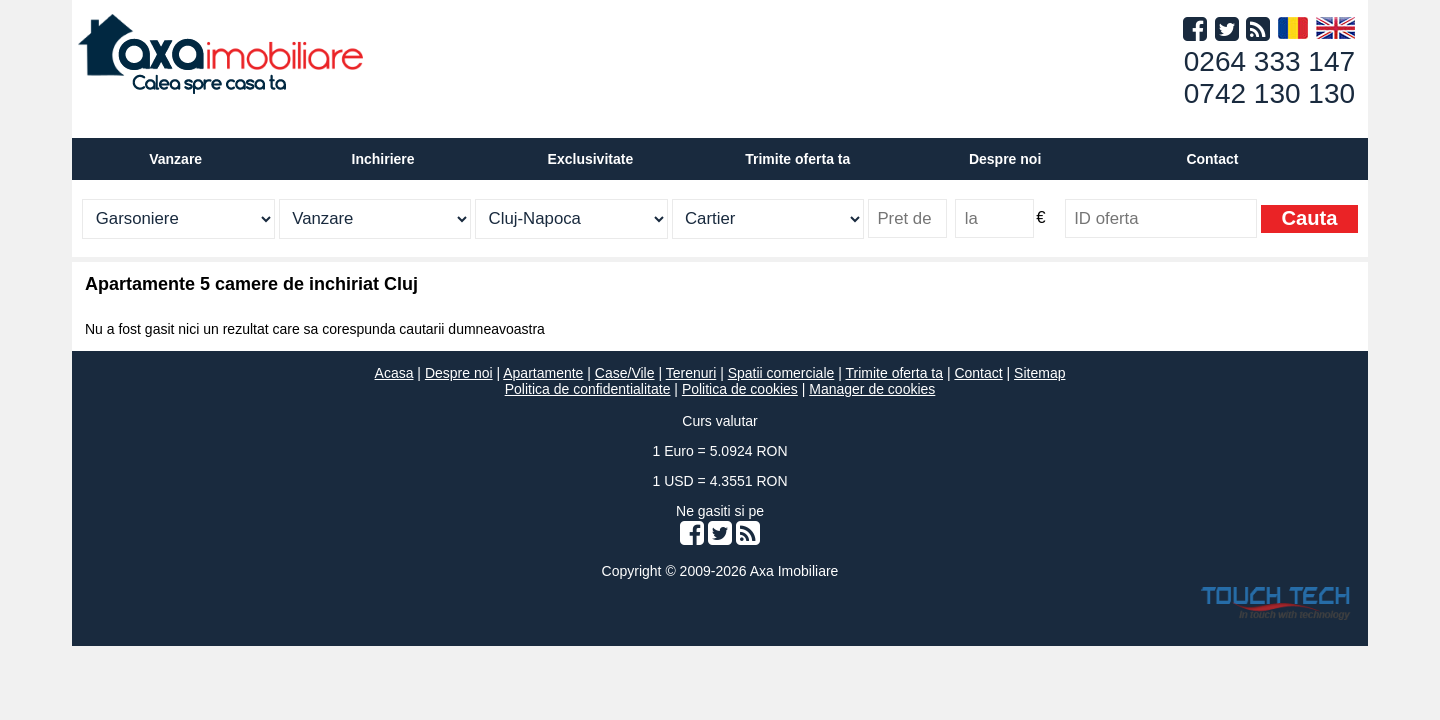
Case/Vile (625, 373)
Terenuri (691, 373)
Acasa (394, 373)
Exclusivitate (591, 159)
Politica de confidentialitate (588, 389)
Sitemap (1039, 373)
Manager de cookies (872, 389)
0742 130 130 (1269, 93)
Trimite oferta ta (797, 159)
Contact (1212, 159)
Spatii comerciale (781, 373)
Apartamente (543, 373)
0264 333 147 (1269, 61)
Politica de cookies (740, 389)
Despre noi (459, 373)
